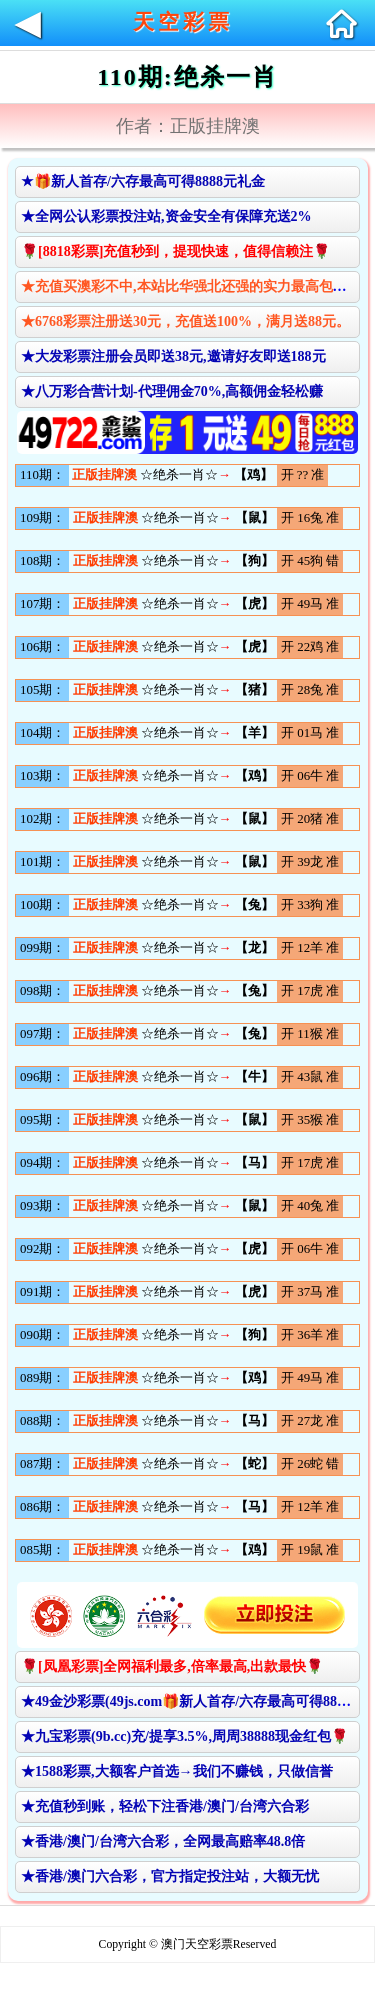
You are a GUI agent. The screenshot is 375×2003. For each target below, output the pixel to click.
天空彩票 (183, 22)
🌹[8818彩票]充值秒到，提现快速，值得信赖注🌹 (175, 251)
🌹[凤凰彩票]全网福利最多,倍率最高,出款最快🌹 (172, 1666)
